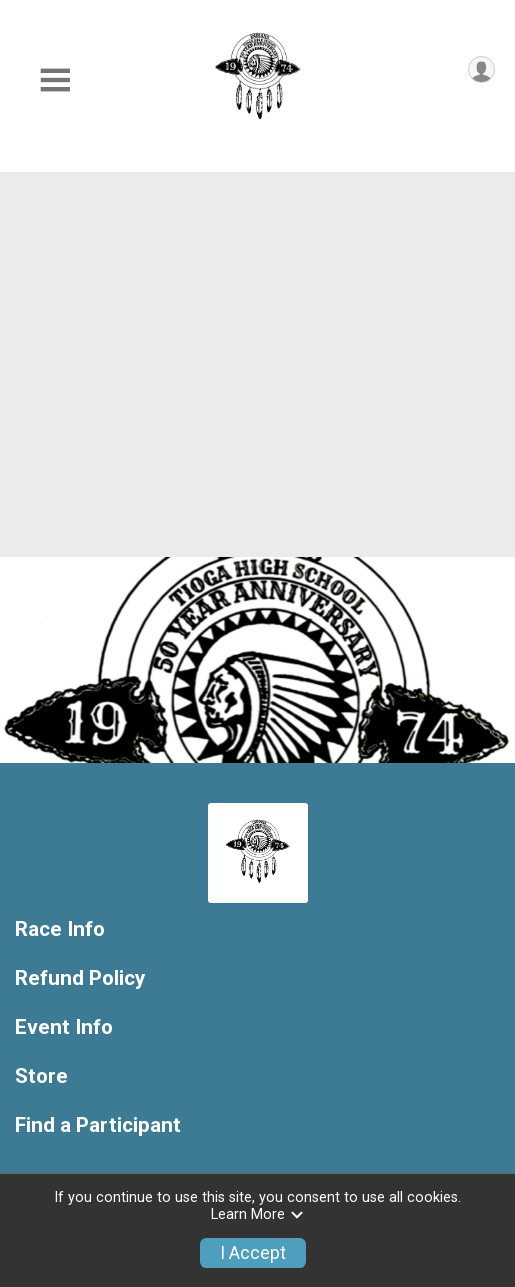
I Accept (253, 1253)
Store (41, 1076)
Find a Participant (98, 1125)
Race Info (60, 929)
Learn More (258, 1214)
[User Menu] (481, 69)
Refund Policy (80, 978)
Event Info (64, 1027)
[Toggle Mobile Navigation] (55, 80)
